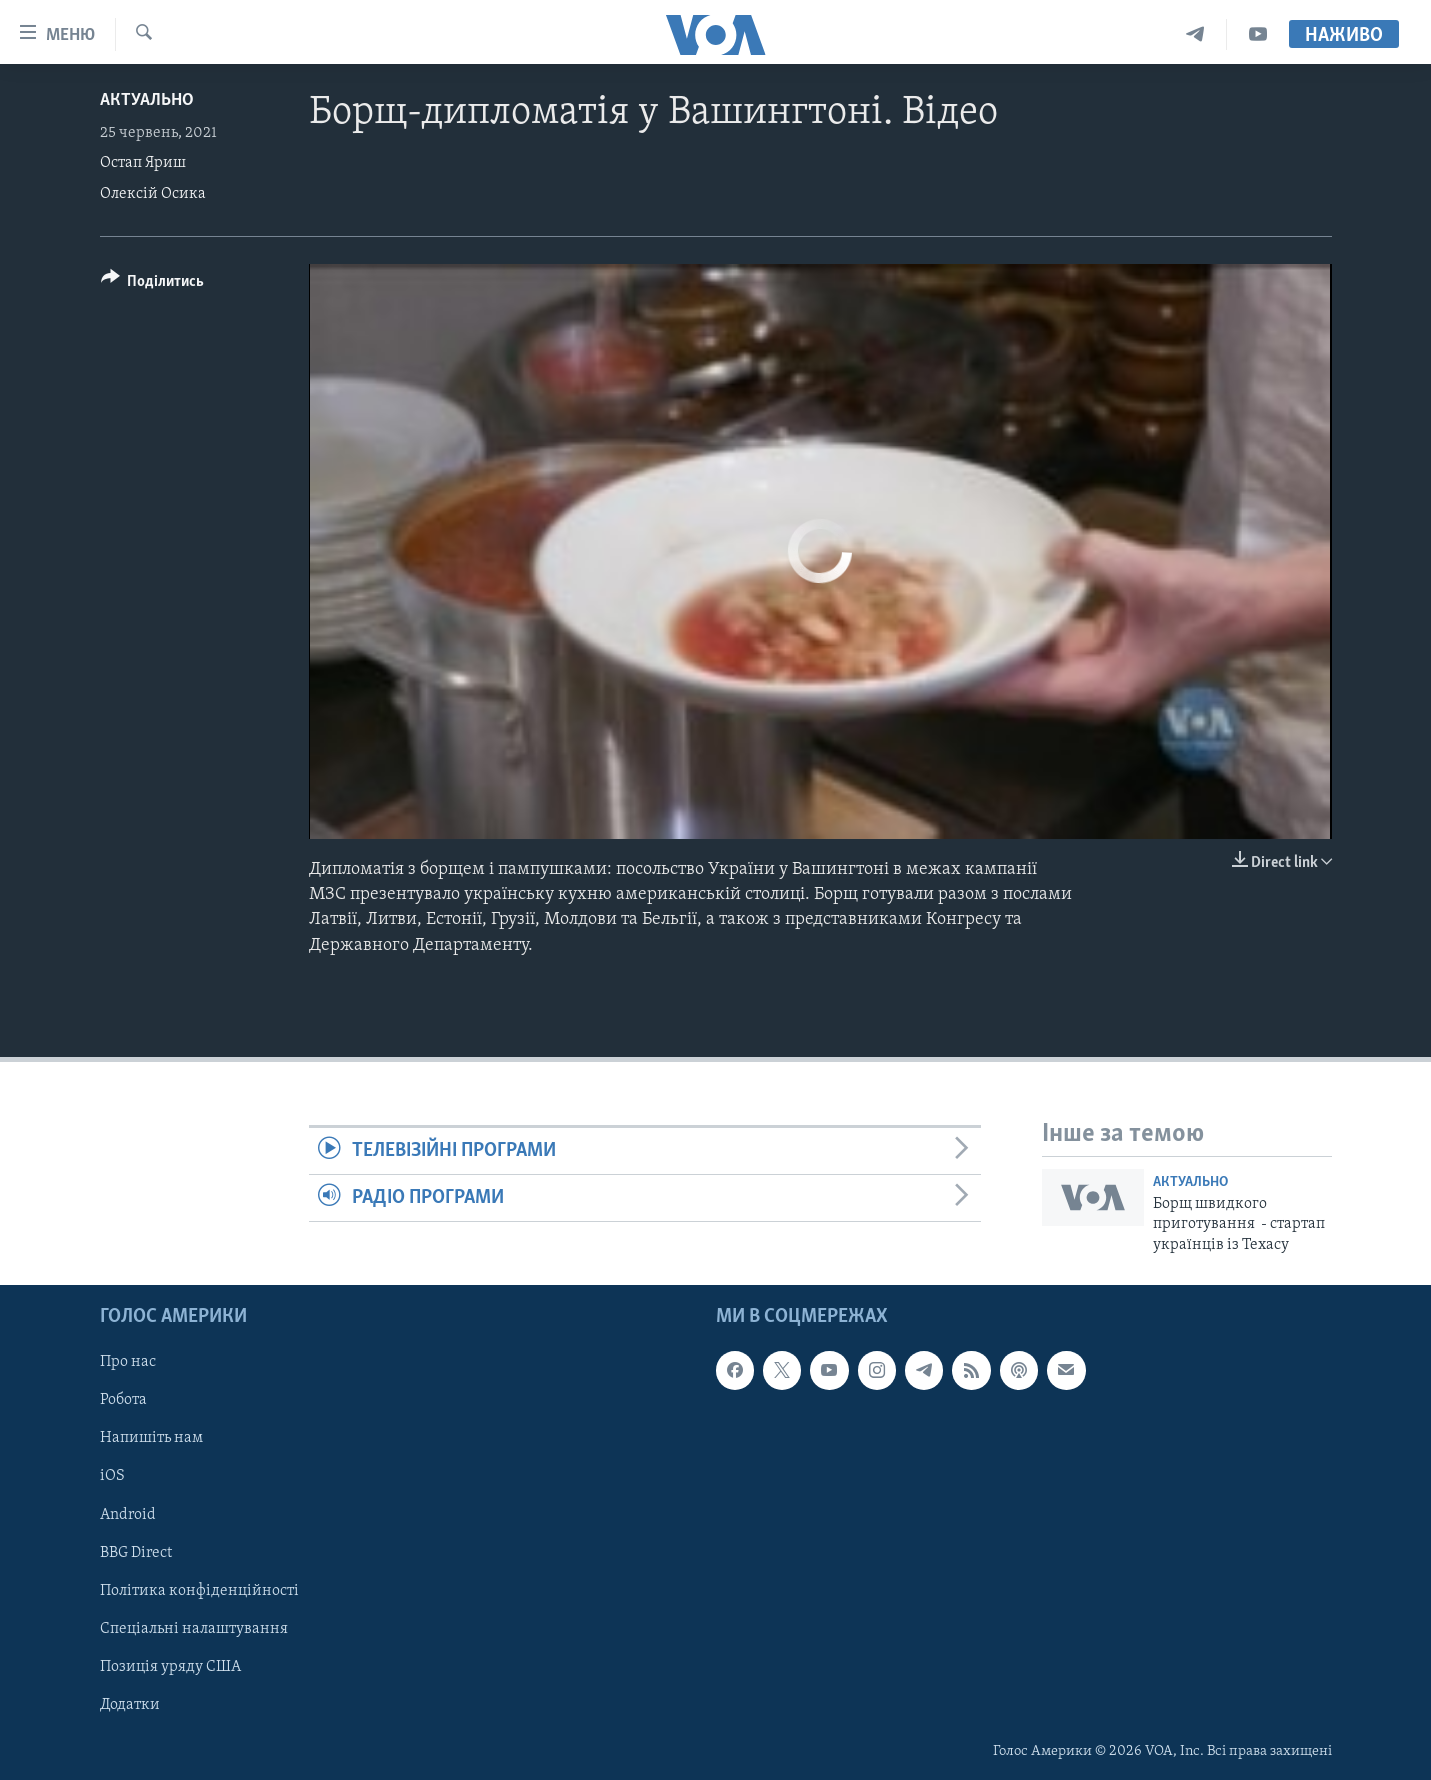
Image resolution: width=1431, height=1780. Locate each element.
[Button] (153, 284)
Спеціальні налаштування (194, 1629)
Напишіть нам (151, 1438)
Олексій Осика (153, 194)
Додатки (130, 1705)
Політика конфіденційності (199, 1591)
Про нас (128, 1362)
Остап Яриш (143, 163)
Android (128, 1515)
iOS (112, 1477)
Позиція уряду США (170, 1667)
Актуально (147, 100)
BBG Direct (136, 1553)
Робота (123, 1400)
